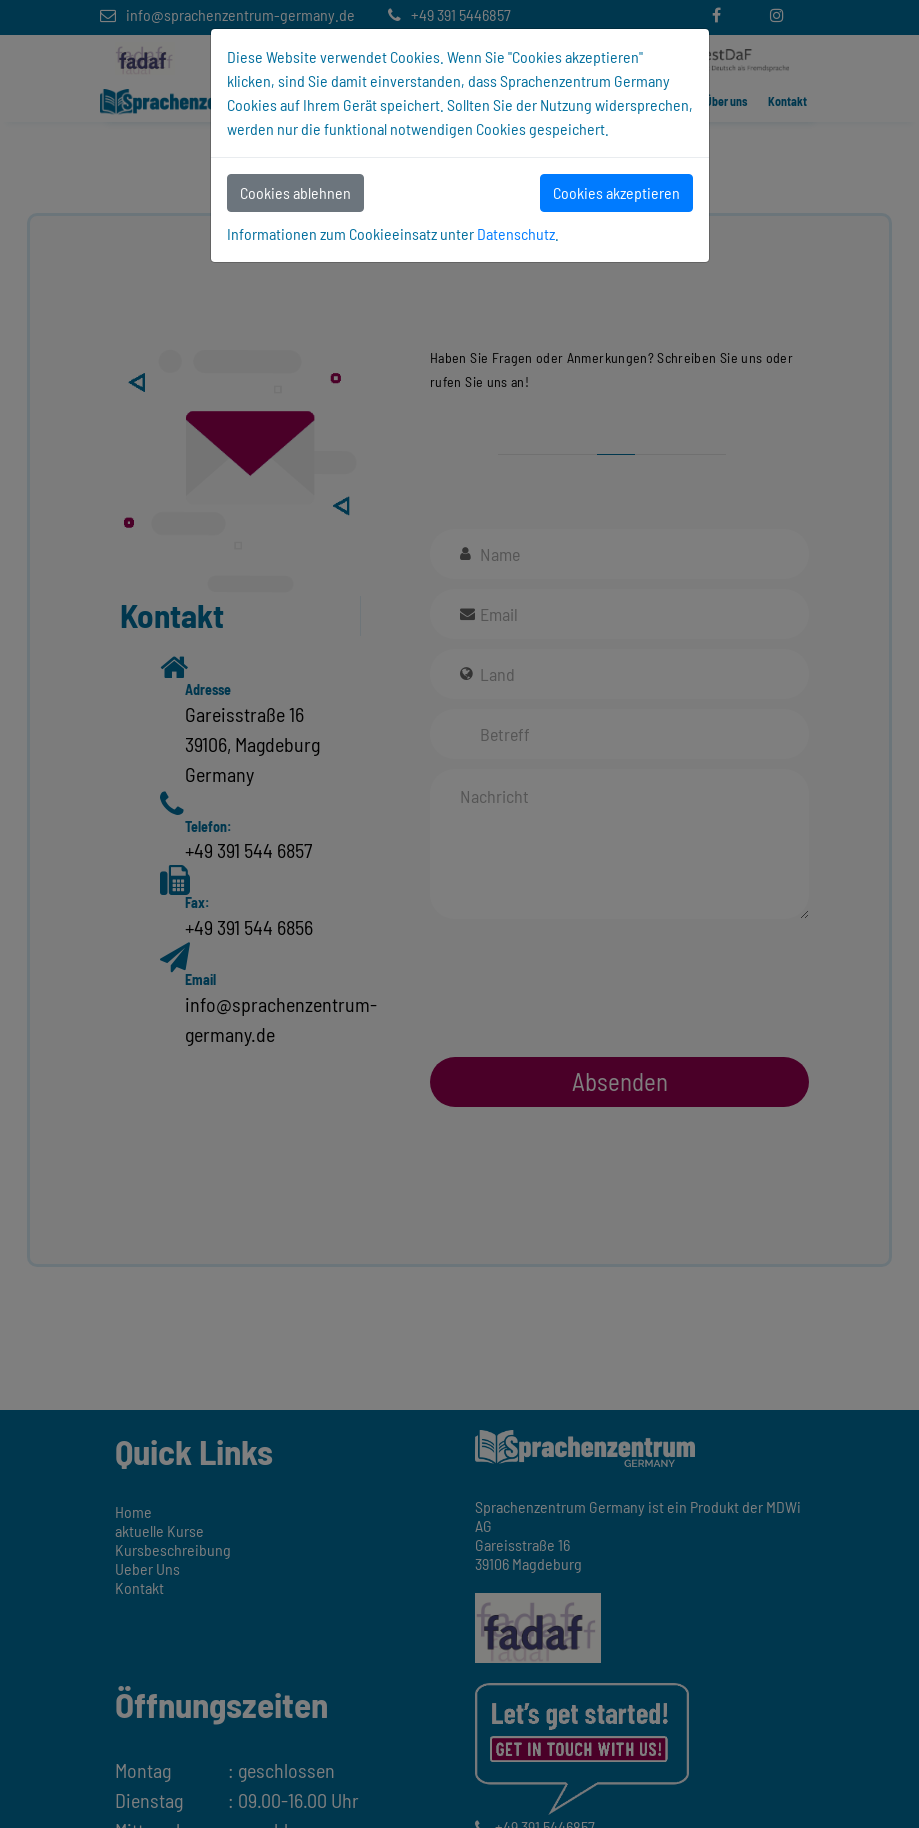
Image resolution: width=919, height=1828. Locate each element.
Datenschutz (516, 233)
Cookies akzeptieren (616, 192)
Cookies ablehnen (295, 192)
